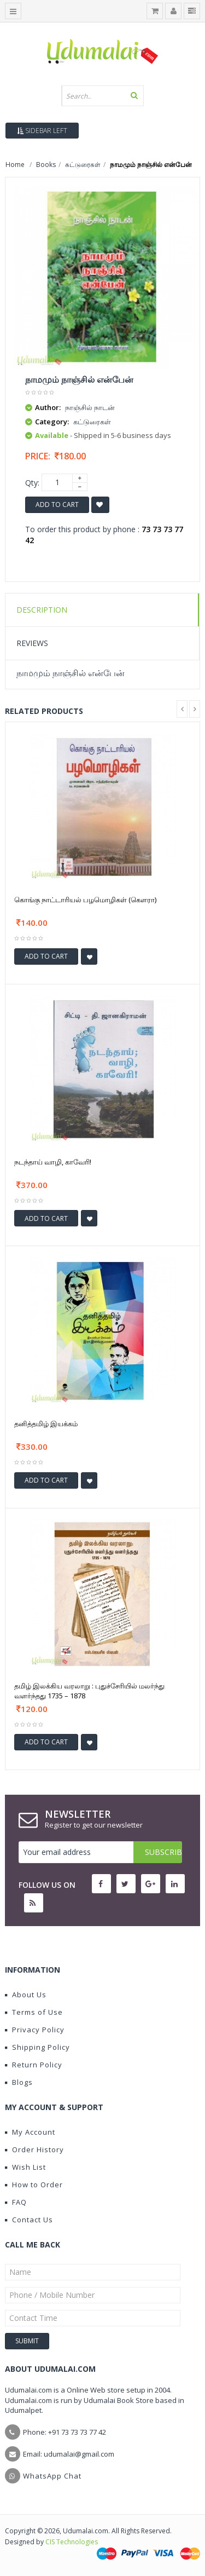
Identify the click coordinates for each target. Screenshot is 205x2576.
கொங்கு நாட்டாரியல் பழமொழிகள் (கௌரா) (85, 899)
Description (41, 609)
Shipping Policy (37, 2047)
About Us (25, 1994)
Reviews (32, 643)
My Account (30, 2132)
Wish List (25, 2167)
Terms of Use (34, 2012)
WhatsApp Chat (52, 2476)
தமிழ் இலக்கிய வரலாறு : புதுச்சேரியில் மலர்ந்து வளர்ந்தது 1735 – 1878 (89, 1691)
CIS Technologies (71, 2541)
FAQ (16, 2202)
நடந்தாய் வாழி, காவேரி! (52, 1162)
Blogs (19, 2082)
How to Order (34, 2184)
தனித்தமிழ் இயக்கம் (46, 1423)
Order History (34, 2149)
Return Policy (33, 2065)
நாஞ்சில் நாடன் (90, 407)
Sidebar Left (42, 130)
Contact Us (29, 2220)
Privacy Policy (35, 2030)
